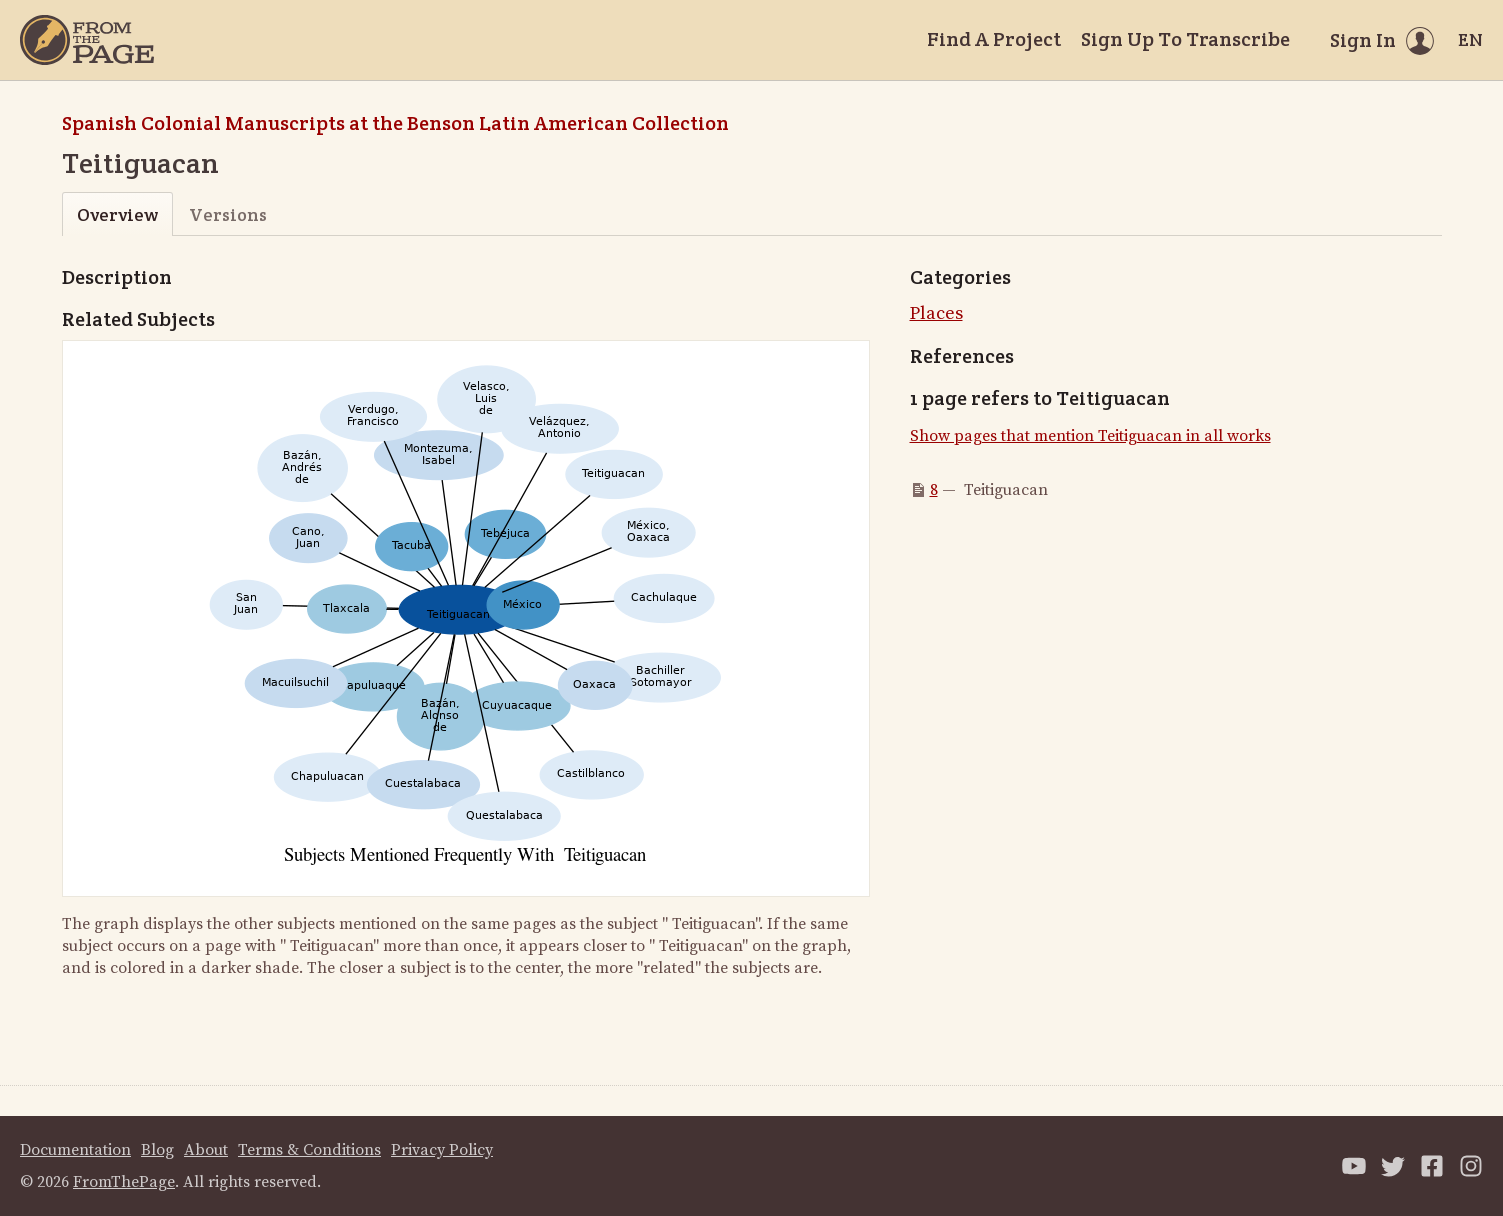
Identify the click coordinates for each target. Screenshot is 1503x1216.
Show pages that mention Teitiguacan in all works (1090, 436)
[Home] (87, 40)
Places (936, 313)
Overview (117, 214)
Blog (157, 1150)
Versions (228, 214)
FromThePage (124, 1182)
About (206, 1150)
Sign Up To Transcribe (1185, 39)
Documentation (75, 1150)
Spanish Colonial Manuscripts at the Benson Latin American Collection (395, 123)
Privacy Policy (442, 1150)
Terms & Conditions (309, 1150)
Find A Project (994, 39)
